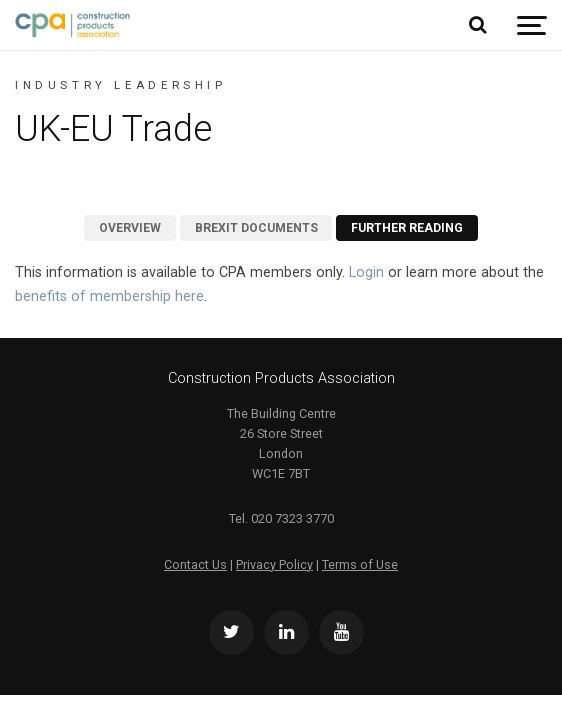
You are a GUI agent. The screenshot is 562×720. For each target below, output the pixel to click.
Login (366, 272)
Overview (130, 228)
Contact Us (195, 564)
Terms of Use (360, 564)
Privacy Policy (274, 564)
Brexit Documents (256, 228)
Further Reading (407, 228)
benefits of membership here (109, 296)
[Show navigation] (532, 25)
